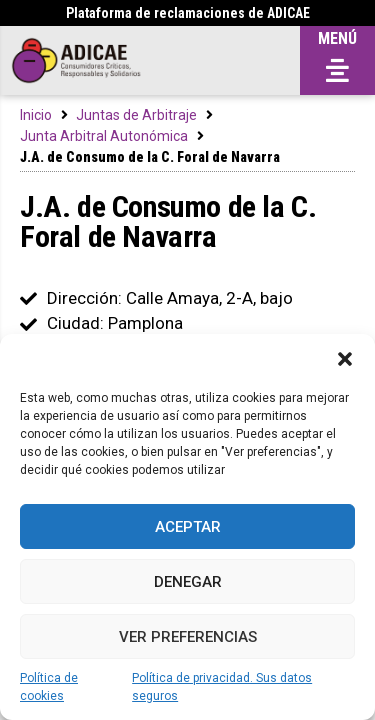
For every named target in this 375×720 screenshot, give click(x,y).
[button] (345, 359)
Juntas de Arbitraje (136, 115)
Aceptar (188, 527)
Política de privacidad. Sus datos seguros (222, 687)
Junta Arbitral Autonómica (104, 136)
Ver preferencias (188, 637)
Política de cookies (49, 687)
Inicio (36, 115)
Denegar (188, 582)
